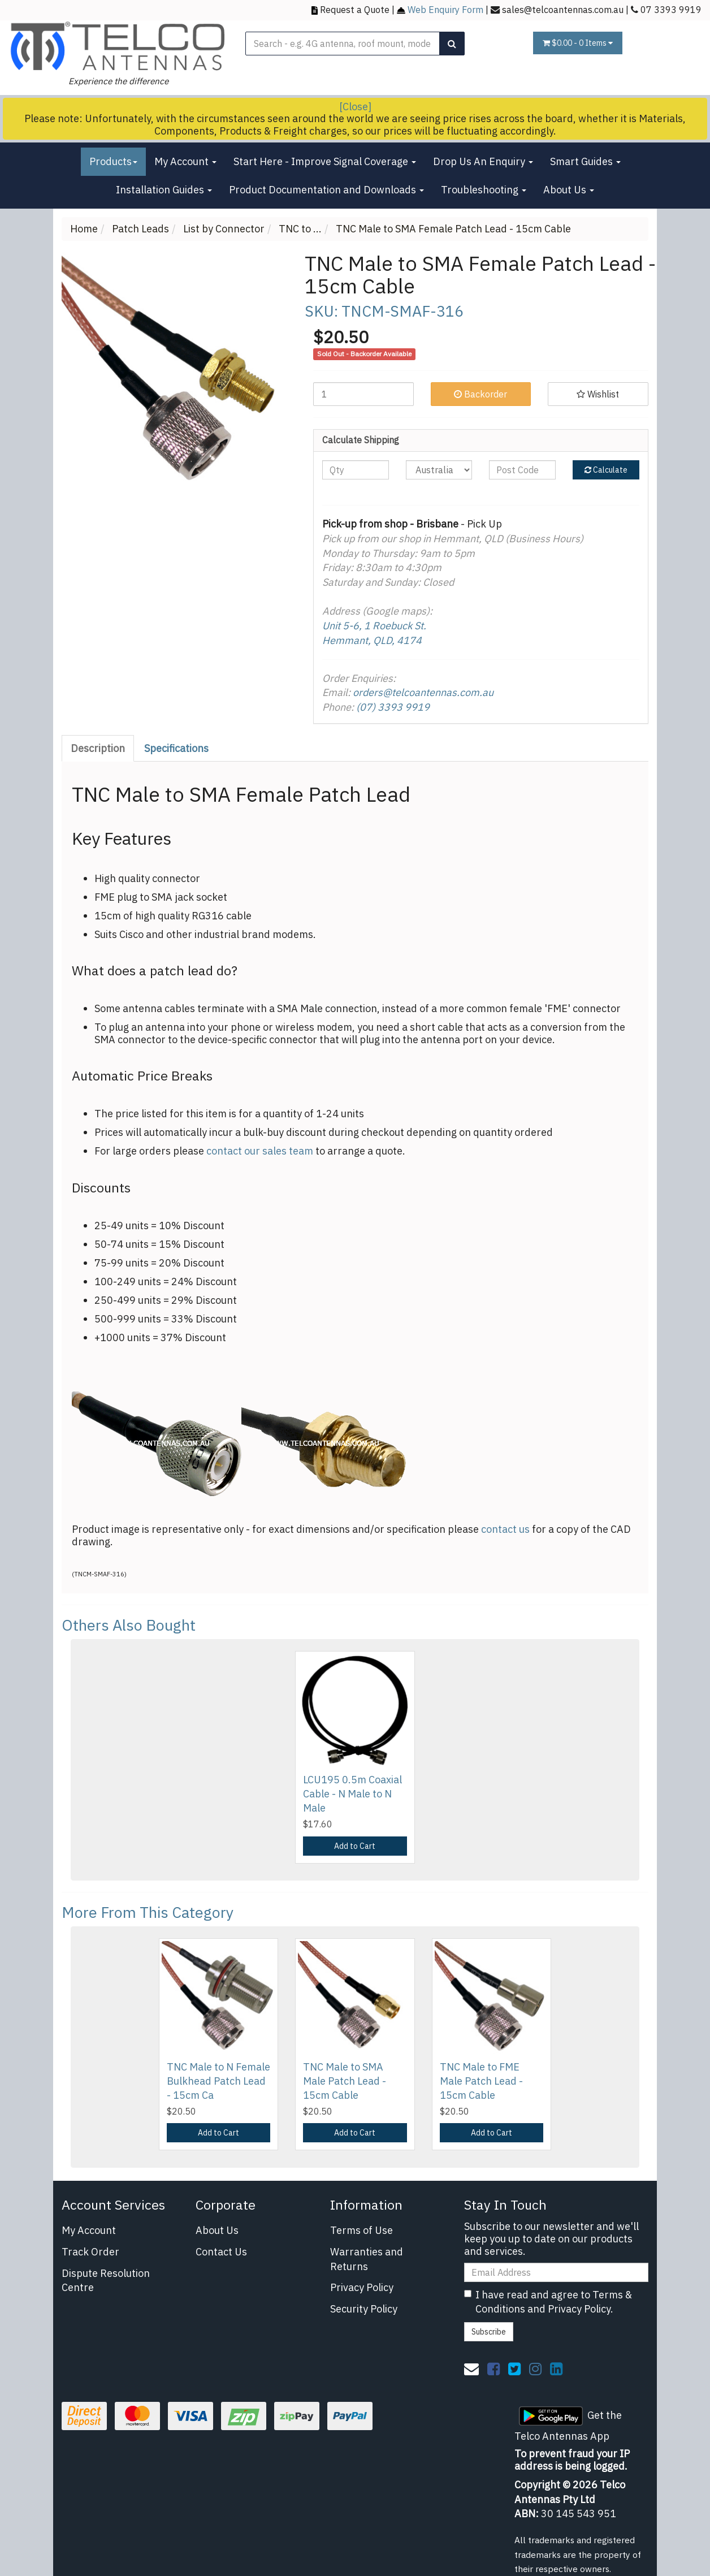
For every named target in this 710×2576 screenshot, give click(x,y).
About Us (568, 189)
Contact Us (221, 2251)
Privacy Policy (361, 2287)
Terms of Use (361, 2230)
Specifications (176, 748)
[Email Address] (556, 2272)
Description (98, 748)
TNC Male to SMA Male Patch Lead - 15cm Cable (344, 2081)
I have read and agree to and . (548, 2302)
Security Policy (363, 2308)
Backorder (480, 394)
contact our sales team (259, 1150)
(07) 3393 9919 (393, 707)
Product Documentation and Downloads (326, 189)
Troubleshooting (483, 189)
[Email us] (471, 2368)
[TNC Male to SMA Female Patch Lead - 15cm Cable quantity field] (363, 394)
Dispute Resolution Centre (106, 2280)
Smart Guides (585, 161)
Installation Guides (164, 189)
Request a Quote (354, 9)
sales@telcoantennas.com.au (563, 9)
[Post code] (522, 469)
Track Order (90, 2251)
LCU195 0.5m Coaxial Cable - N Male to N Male (352, 1793)
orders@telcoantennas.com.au (423, 692)
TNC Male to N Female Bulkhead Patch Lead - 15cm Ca (218, 2081)
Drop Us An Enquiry (483, 161)
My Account (185, 161)
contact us (505, 1529)
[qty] (355, 469)
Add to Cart (354, 1846)
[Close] (355, 106)
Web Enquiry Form (445, 9)
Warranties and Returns (366, 2259)
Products (113, 161)
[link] (493, 2368)
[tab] (98, 748)
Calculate (606, 470)
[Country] (439, 469)
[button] (598, 394)
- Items (578, 43)
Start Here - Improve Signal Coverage (324, 161)
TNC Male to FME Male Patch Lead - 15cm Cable (481, 2081)
